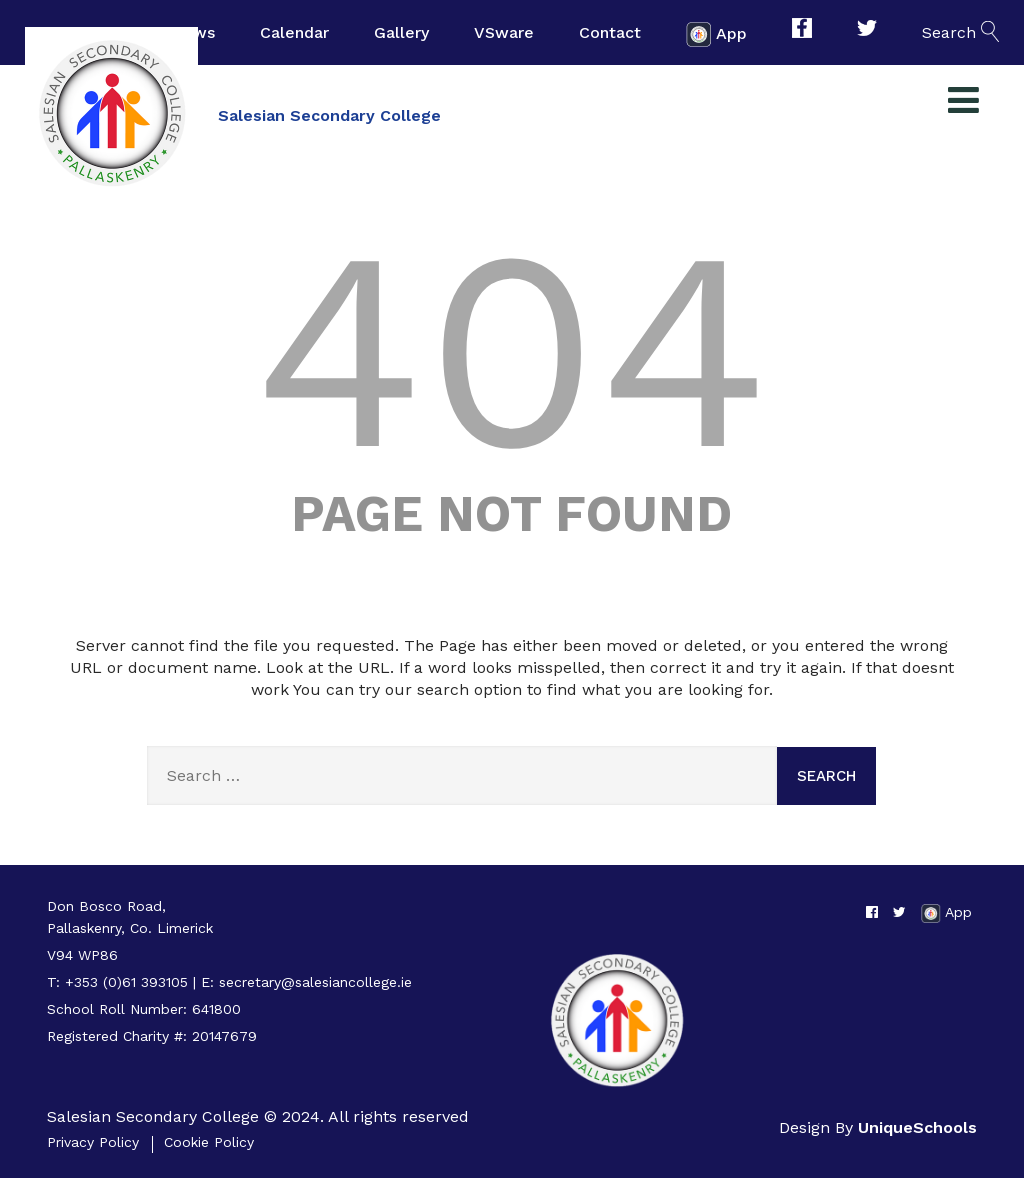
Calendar (294, 32)
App (716, 34)
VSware (504, 32)
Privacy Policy (93, 1142)
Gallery (401, 32)
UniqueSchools (917, 1127)
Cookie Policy (209, 1142)
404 (512, 350)
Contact (610, 32)
